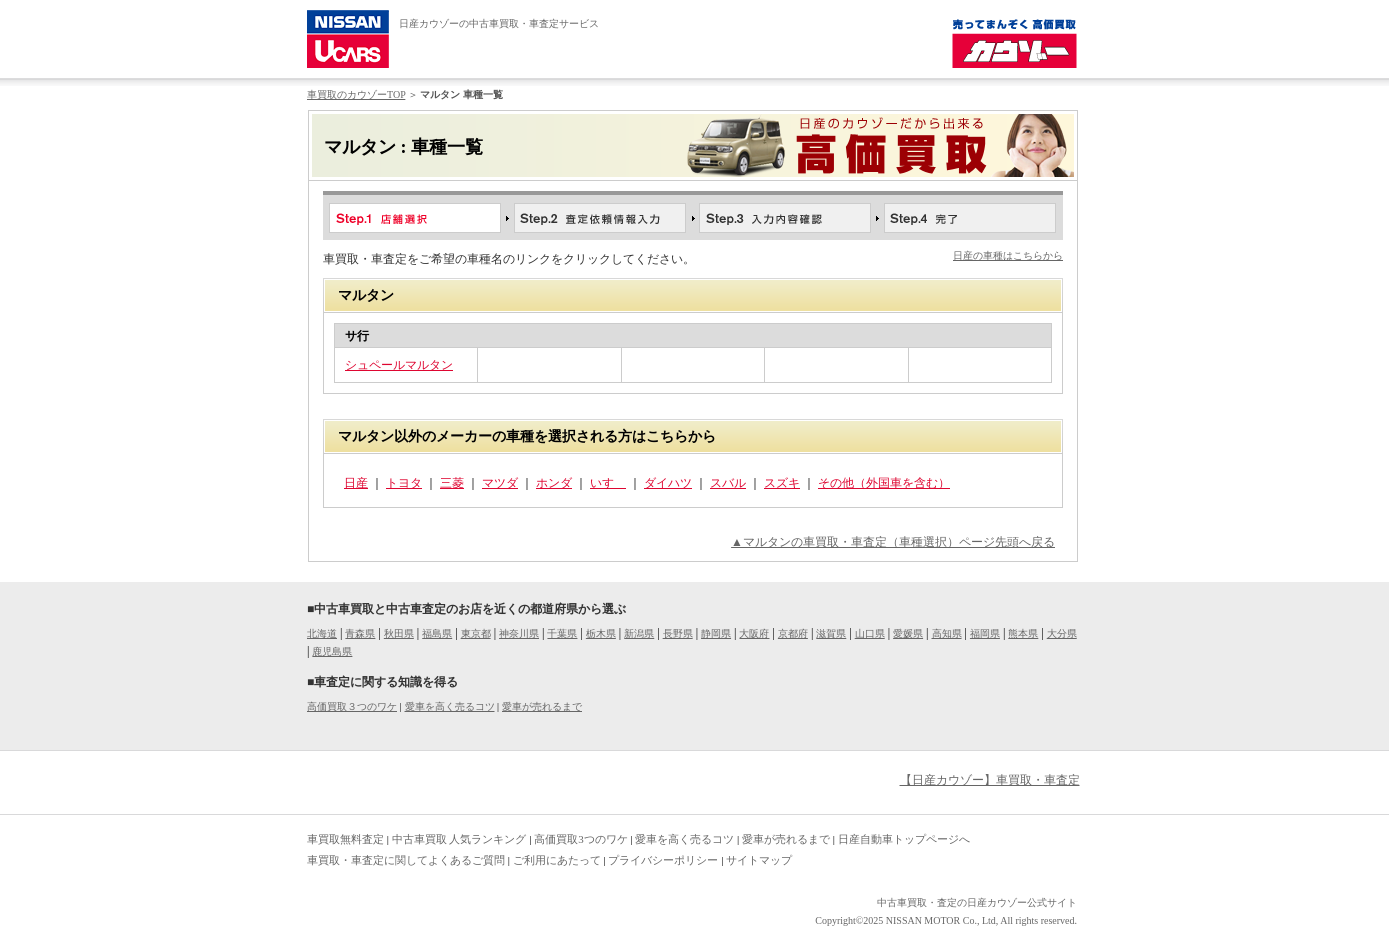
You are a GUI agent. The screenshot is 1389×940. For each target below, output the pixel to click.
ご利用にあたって (557, 860)
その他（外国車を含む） (884, 483)
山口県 (870, 633)
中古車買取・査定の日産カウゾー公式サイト (977, 902)
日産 (356, 483)
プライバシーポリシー (663, 860)
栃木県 (601, 633)
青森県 (360, 633)
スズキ (782, 483)
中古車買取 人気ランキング (459, 839)
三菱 (452, 483)
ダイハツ (668, 483)
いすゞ (608, 483)
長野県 (678, 633)
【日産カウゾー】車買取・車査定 (990, 780)
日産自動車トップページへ (904, 839)
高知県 (947, 633)
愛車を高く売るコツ (450, 706)
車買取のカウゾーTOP (356, 94)
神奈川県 (519, 633)
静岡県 (716, 633)
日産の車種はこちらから (1008, 255)
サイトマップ (759, 860)
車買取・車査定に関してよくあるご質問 (406, 860)
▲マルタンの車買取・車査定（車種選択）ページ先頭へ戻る (893, 542)
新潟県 (639, 633)
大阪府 (754, 633)
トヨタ (404, 483)
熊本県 (1023, 633)
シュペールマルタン (399, 365)
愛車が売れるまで (542, 706)
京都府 (793, 633)
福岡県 (985, 633)
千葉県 (562, 633)
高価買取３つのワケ (352, 706)
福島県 (437, 633)
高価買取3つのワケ (581, 839)
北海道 (322, 633)
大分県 (1062, 633)
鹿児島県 (332, 651)
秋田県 (399, 633)
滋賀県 (831, 633)
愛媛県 (908, 633)
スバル (728, 483)
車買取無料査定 (345, 839)
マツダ (500, 483)
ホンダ (554, 483)
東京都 (476, 633)
